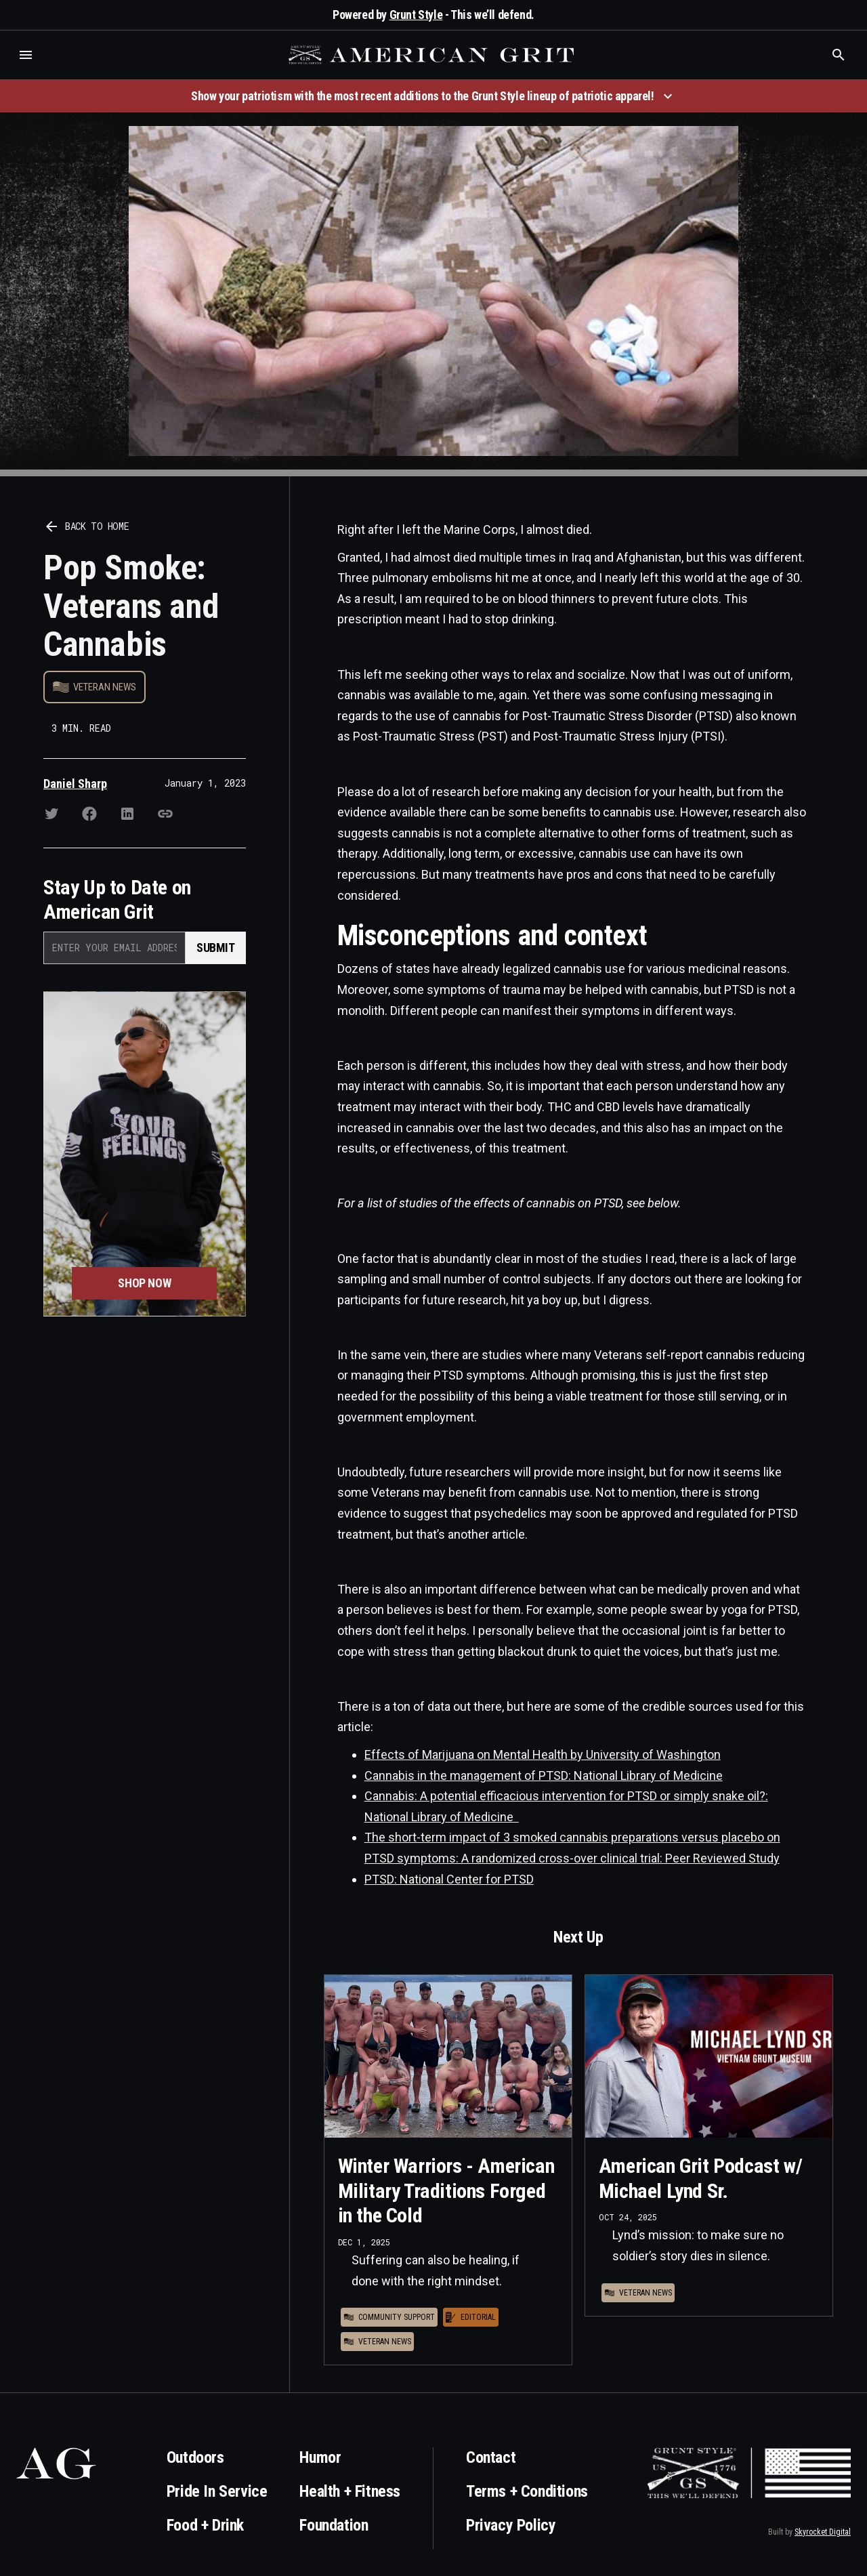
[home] (432, 54)
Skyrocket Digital (823, 2532)
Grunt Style (416, 14)
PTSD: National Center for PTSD (449, 1879)
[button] (26, 55)
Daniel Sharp (75, 783)
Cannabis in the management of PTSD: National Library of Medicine (543, 1775)
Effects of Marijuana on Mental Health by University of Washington (542, 1754)
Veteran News (104, 687)
